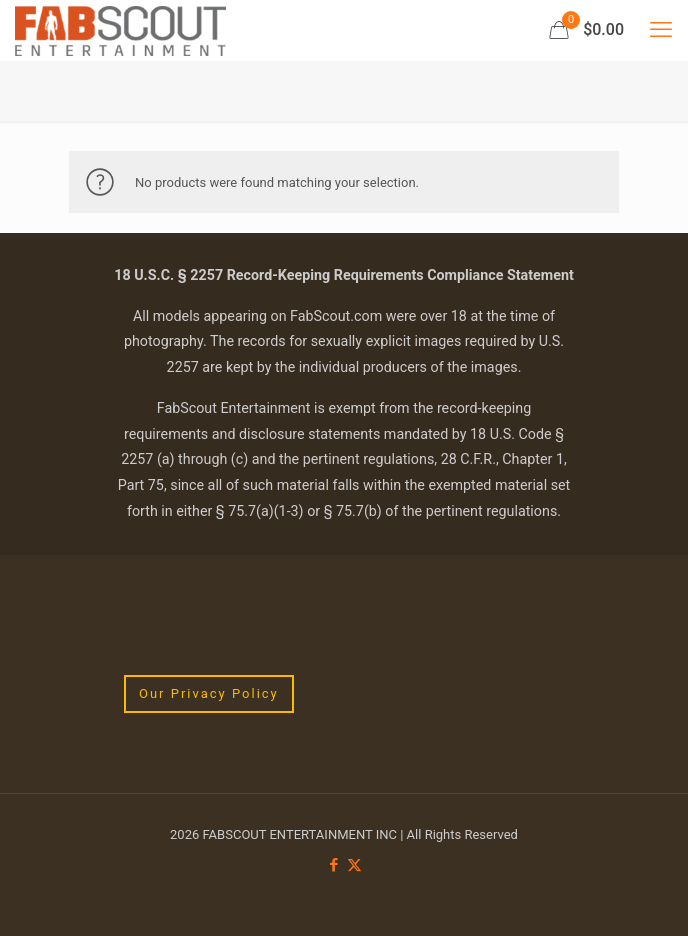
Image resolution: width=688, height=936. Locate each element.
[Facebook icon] (333, 865)
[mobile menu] (661, 30)
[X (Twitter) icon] (354, 865)
